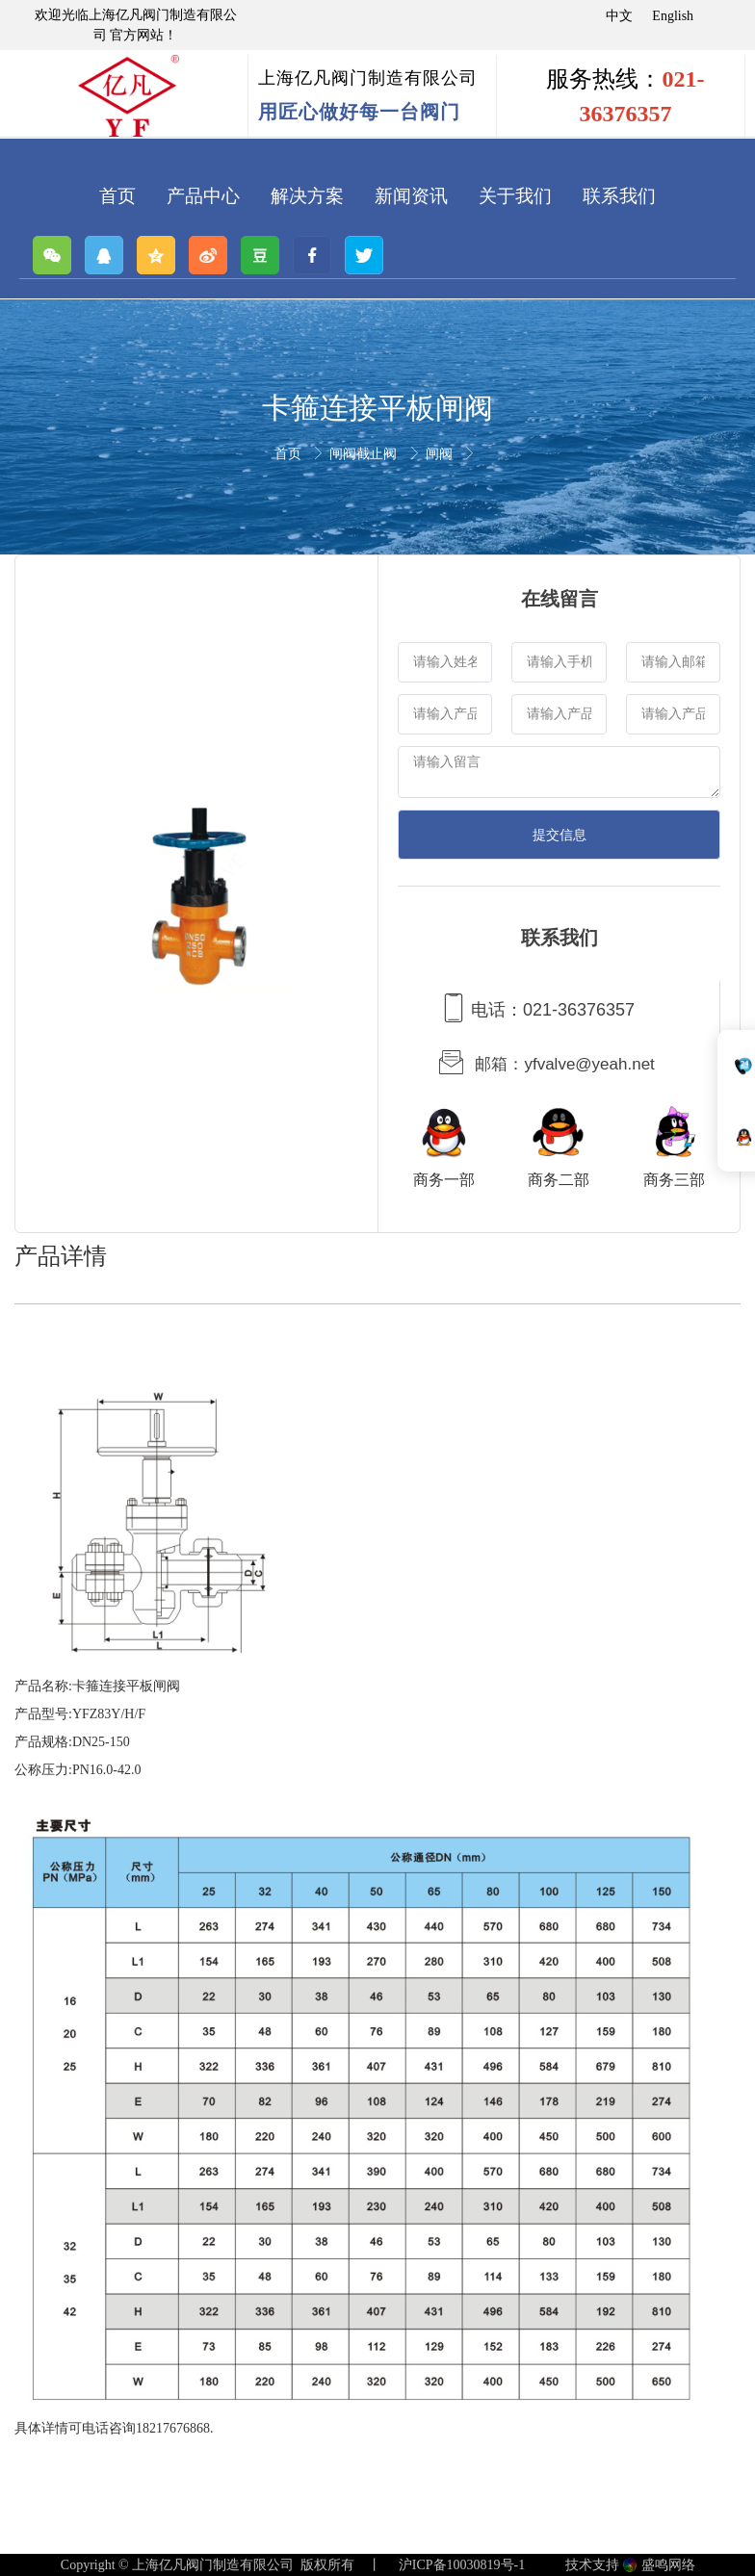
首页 (289, 454)
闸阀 (441, 454)
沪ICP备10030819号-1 (462, 2565)
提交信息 (559, 834)
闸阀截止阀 (365, 454)
